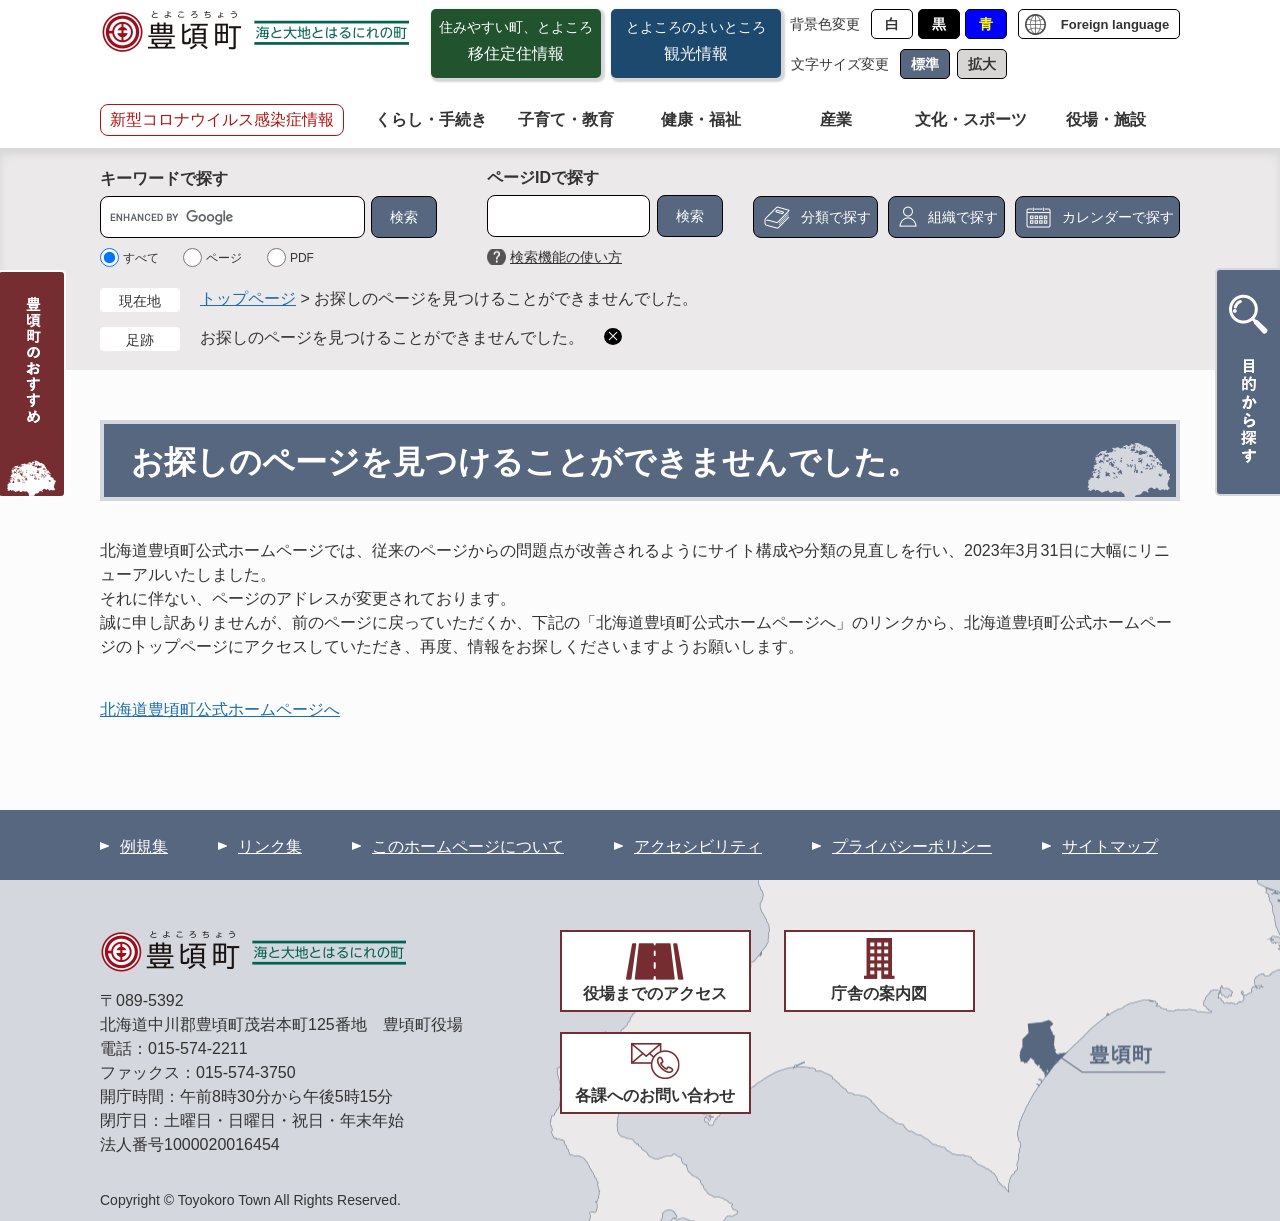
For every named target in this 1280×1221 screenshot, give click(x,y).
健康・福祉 (701, 119)
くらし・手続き (431, 119)
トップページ (248, 298)
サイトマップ (1110, 846)
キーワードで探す (164, 178)
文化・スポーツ (971, 119)
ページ (224, 258)
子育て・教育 (566, 119)
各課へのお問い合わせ (655, 1095)
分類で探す (836, 217)
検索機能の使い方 (566, 257)
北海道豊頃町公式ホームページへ (220, 709)
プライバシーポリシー (912, 846)
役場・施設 (1106, 119)
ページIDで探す (543, 177)
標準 (925, 64)
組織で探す (963, 217)
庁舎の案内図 (879, 993)
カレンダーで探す (1118, 217)
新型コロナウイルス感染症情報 (222, 119)
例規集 (144, 846)
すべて (141, 258)
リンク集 (270, 846)
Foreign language (1115, 24)
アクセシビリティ (698, 846)
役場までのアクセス (655, 993)
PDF (302, 258)
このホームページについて (468, 846)
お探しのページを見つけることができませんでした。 (392, 337)
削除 (613, 336)
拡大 (982, 64)
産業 (836, 119)
